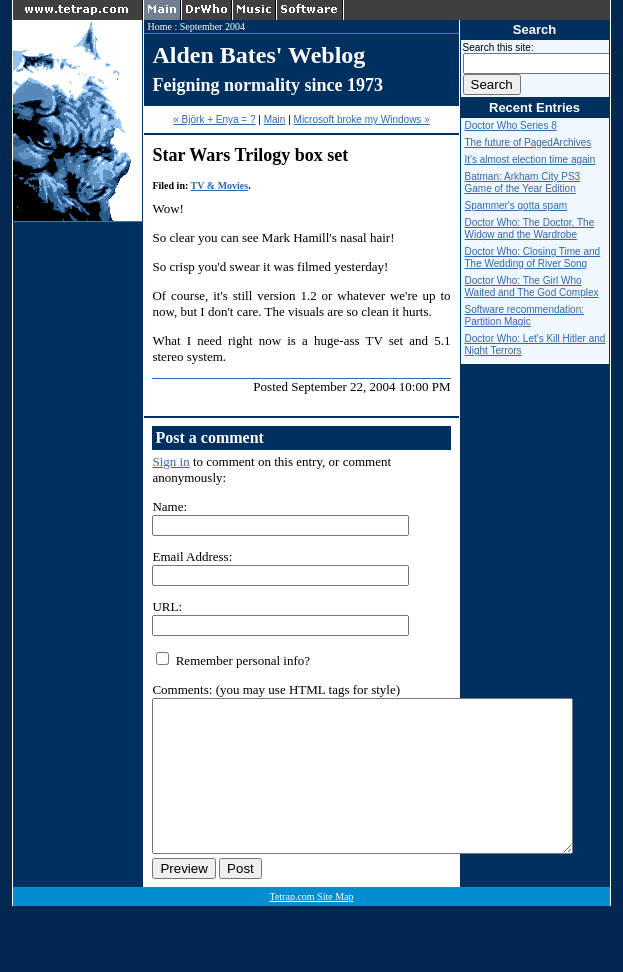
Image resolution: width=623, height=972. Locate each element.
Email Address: (192, 556)
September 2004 (212, 26)
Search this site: (498, 47)
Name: (169, 506)
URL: (167, 606)
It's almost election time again (530, 159)
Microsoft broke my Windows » (362, 119)
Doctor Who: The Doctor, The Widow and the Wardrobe (530, 228)
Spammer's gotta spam (516, 205)
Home (159, 26)
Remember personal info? (233, 660)
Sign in (170, 461)
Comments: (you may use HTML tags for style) (276, 689)
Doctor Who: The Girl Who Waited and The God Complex (532, 286)
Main (275, 119)
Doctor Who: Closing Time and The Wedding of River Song (533, 257)
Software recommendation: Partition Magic (525, 315)
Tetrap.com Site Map (311, 926)
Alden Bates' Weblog (258, 55)
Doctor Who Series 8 (511, 125)
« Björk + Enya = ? (214, 119)
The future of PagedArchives (528, 142)
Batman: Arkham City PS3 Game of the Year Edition (523, 182)
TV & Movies (220, 185)
